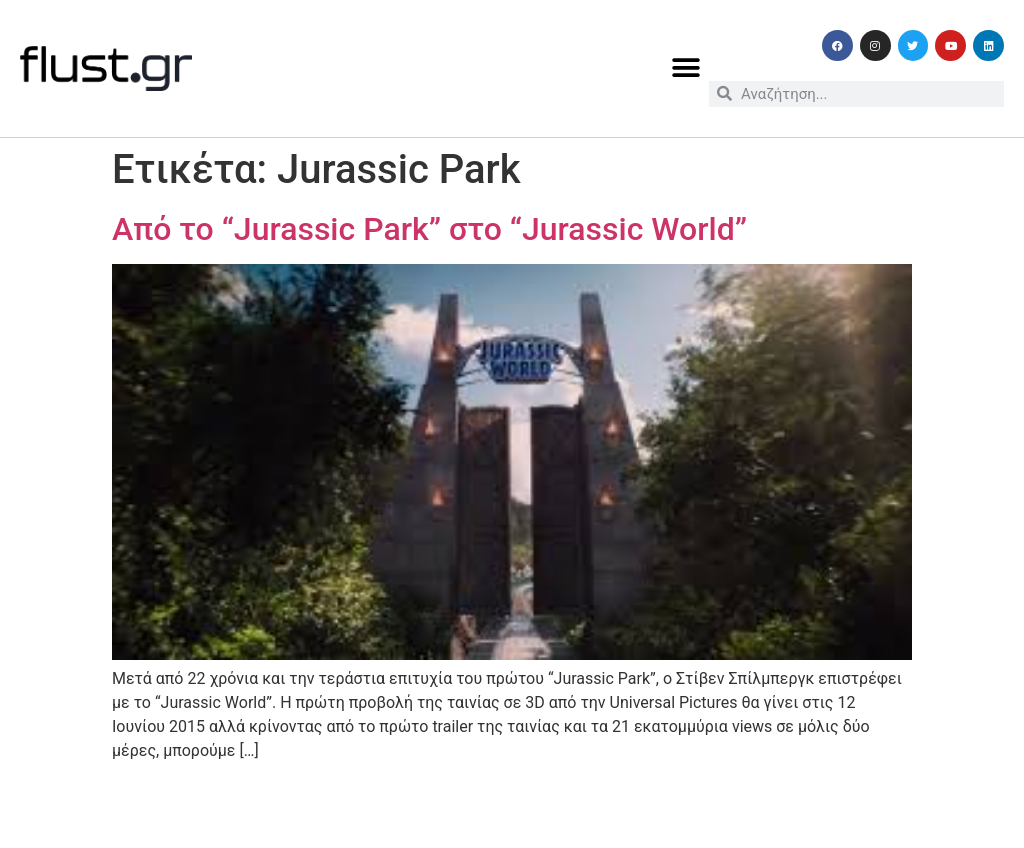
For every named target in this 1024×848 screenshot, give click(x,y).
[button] (686, 68)
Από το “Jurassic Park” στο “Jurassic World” (429, 229)
